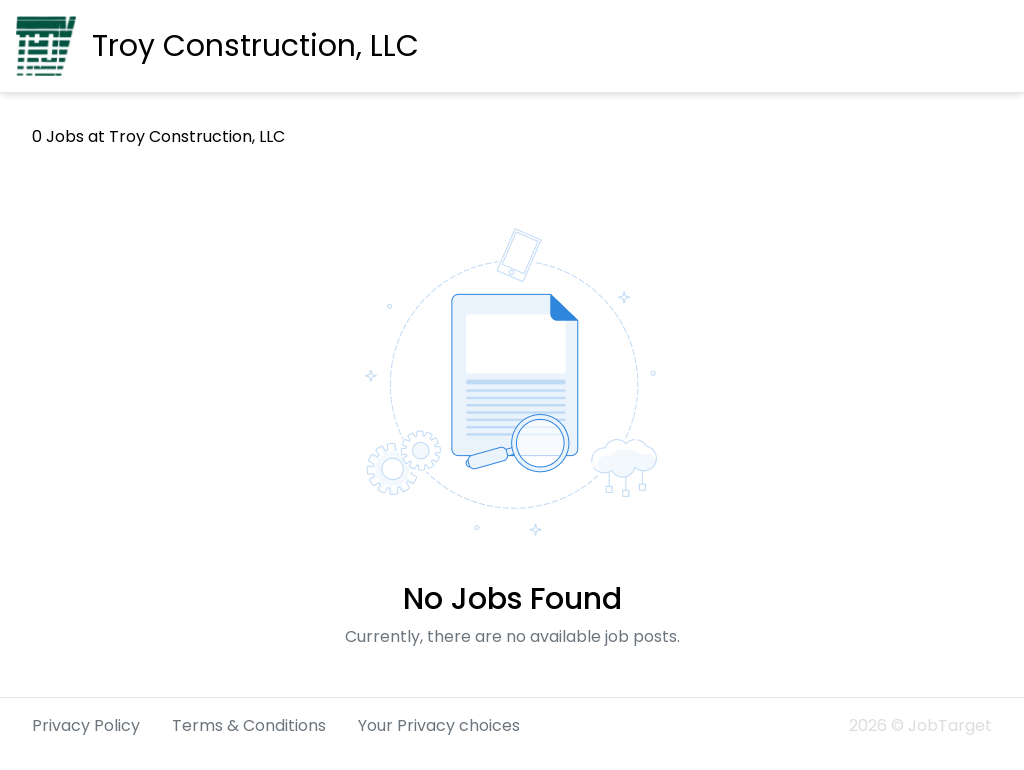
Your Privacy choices (439, 725)
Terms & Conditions (249, 725)
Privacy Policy (86, 725)
